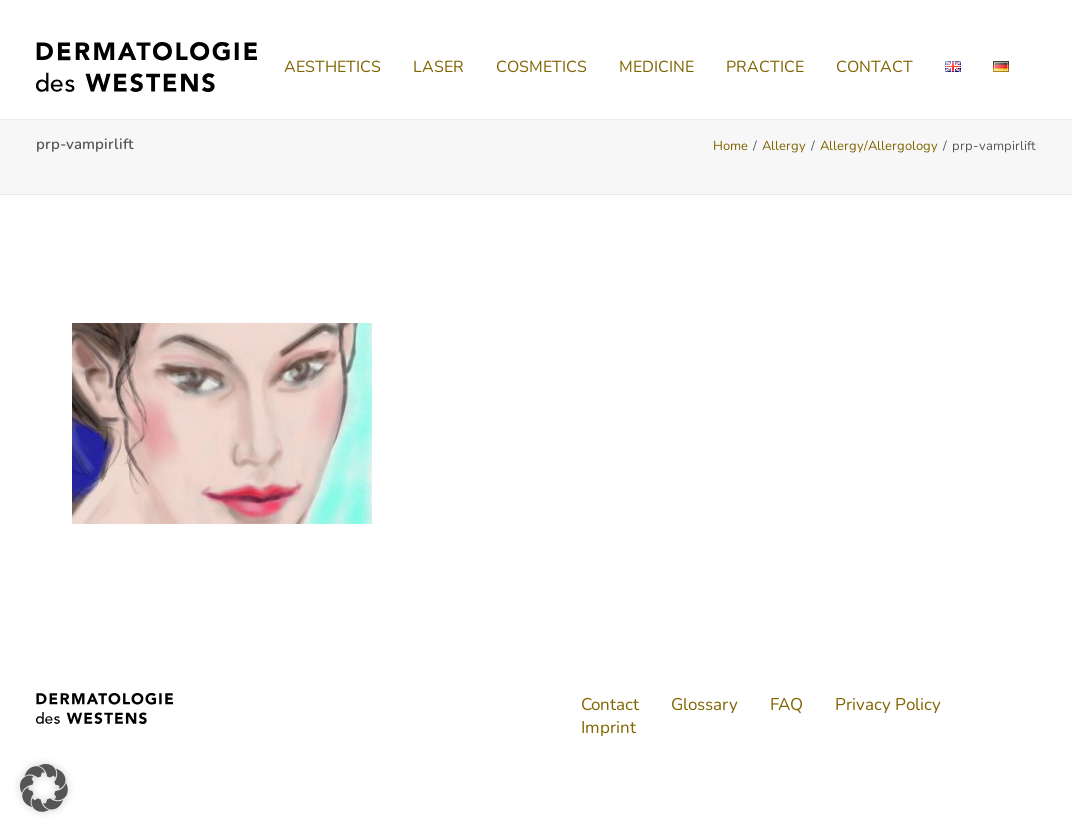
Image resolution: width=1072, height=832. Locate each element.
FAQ (786, 704)
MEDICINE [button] (656, 67)
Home (730, 146)
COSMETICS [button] (541, 67)
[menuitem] (332, 67)
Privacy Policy (888, 704)
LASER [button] (438, 67)
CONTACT (874, 67)
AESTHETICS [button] (332, 67)
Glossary (704, 704)
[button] (44, 788)
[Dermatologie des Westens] (146, 67)
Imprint (608, 727)
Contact (610, 704)
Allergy (784, 146)
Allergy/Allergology (879, 146)
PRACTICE (765, 67)
